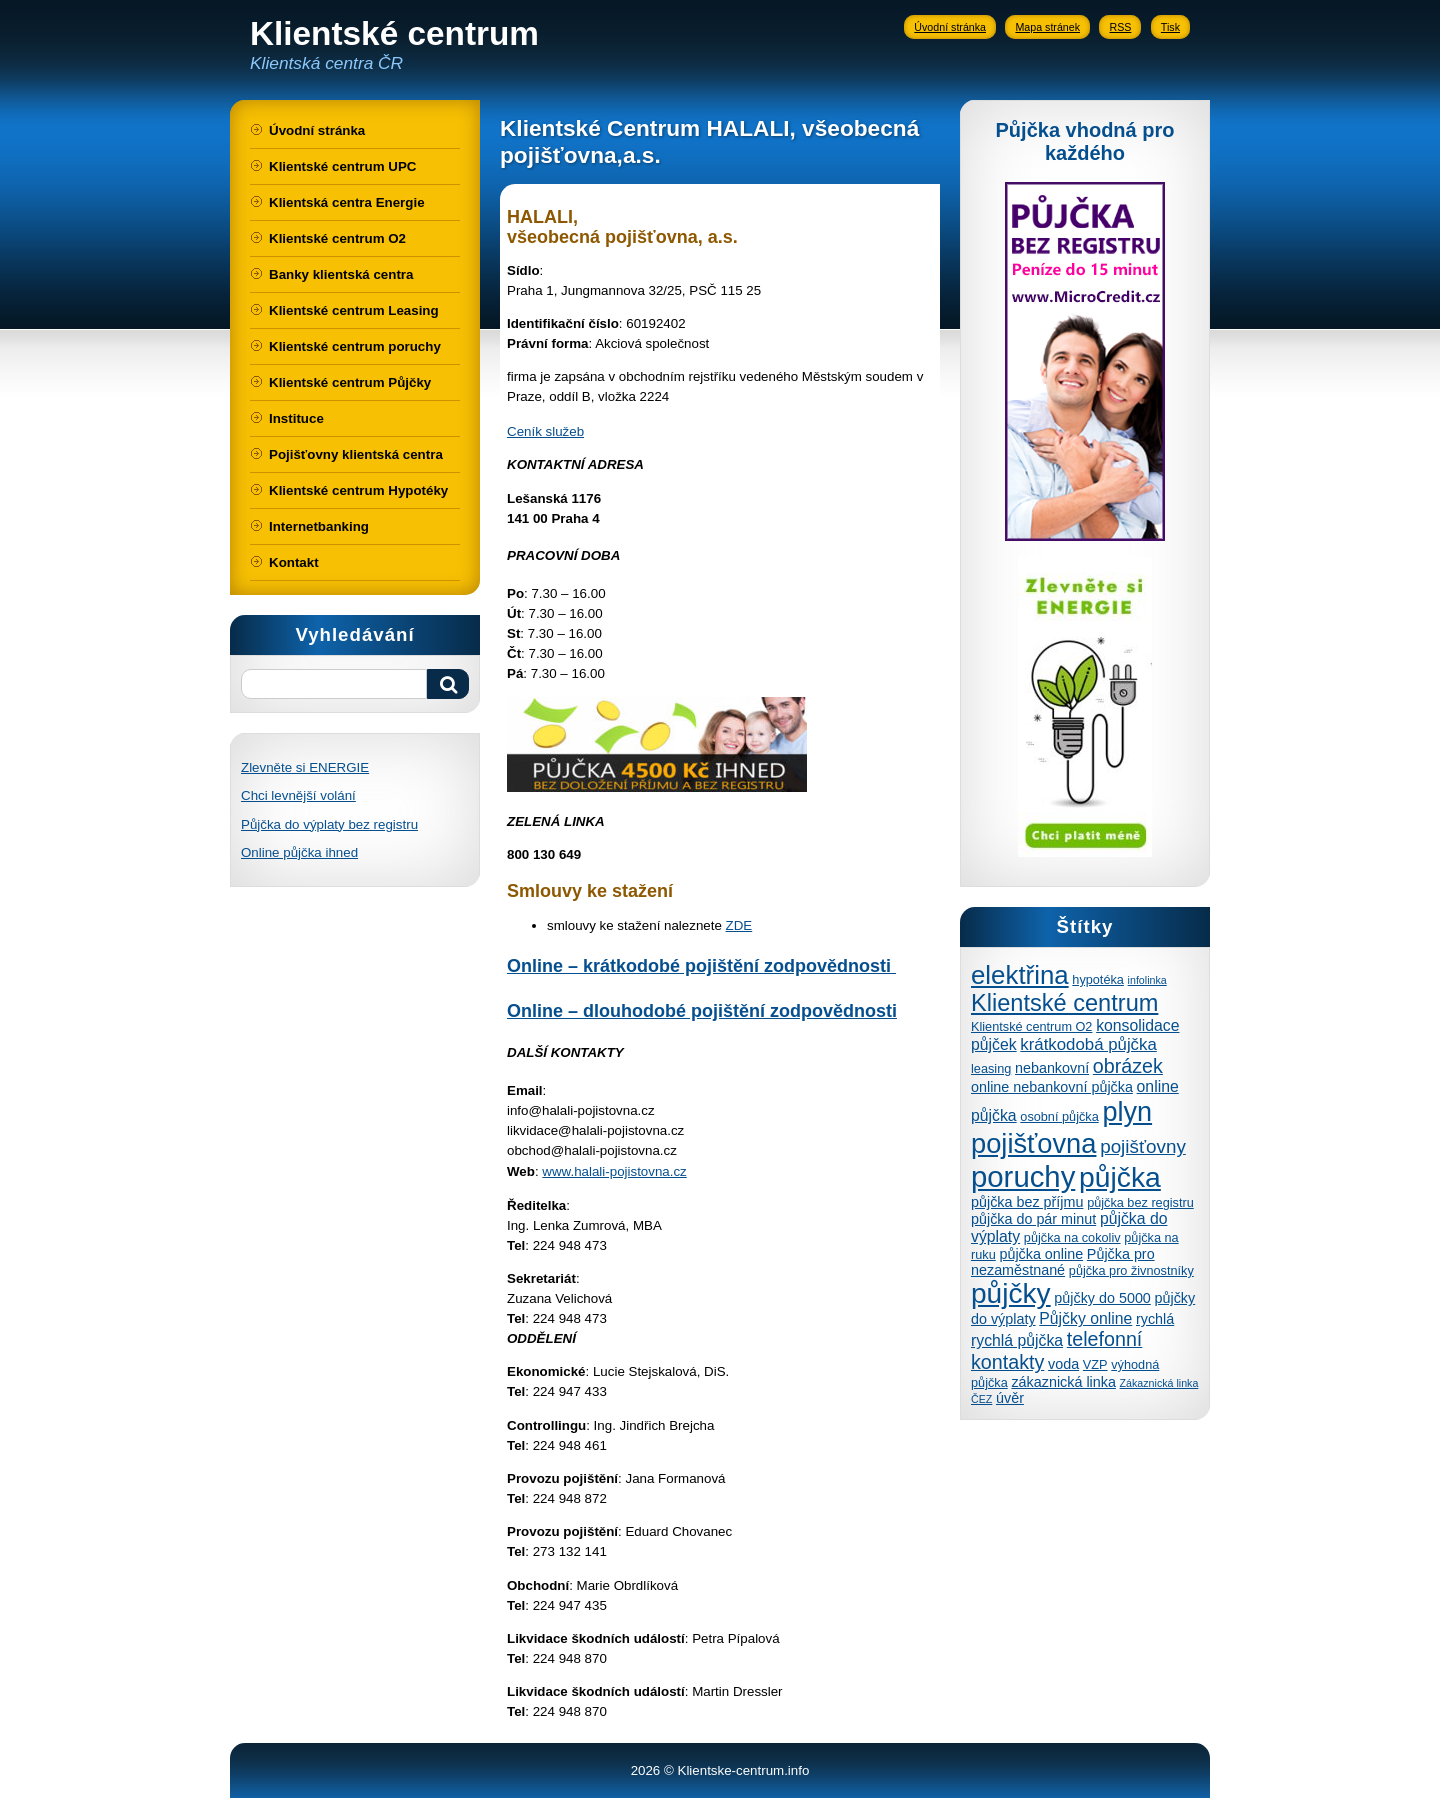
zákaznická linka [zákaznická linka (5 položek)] (1063, 1382)
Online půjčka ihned (299, 852)
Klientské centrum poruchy (355, 346)
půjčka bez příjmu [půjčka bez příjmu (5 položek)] (1027, 1202)
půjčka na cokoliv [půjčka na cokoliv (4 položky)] (1072, 1237)
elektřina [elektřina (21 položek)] (1020, 975)
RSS (1120, 27)
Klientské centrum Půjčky (350, 382)
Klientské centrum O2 (337, 238)
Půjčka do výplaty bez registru (329, 824)
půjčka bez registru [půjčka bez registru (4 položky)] (1140, 1202)
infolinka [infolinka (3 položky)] (1147, 980)
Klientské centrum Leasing (354, 310)
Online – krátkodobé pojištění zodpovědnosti (701, 966)
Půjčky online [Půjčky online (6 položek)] (1085, 1318)
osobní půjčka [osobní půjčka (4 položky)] (1059, 1116)
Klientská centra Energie (347, 202)
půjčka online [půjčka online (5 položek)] (1041, 1254)
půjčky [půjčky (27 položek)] (1011, 1293)
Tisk (1170, 27)
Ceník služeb (545, 431)
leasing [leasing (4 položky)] (991, 1068)
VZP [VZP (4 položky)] (1095, 1364)
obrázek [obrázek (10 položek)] (1128, 1066)
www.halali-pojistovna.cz (614, 1171)
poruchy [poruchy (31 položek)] (1023, 1176)
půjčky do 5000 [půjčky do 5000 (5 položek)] (1102, 1298)
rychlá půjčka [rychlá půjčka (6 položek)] (1017, 1340)
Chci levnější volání (298, 795)
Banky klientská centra (341, 274)
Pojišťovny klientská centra (356, 454)
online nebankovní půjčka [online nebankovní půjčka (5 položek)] (1052, 1087)
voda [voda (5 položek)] (1063, 1364)
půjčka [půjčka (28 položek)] (1120, 1177)
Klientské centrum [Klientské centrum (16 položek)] (1064, 1003)
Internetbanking (319, 526)
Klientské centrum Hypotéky (358, 490)
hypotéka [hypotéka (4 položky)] (1098, 979)
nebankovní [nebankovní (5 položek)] (1052, 1068)
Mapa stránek (1047, 27)
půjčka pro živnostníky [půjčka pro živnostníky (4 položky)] (1131, 1270)
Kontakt (294, 562)
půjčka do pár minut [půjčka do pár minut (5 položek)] (1033, 1219)
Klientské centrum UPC (342, 166)
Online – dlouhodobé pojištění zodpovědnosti (702, 1011)
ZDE (739, 925)
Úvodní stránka (950, 27)
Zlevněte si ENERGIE (305, 767)
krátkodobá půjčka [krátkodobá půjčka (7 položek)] (1088, 1044)
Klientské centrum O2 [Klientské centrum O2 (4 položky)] (1031, 1026)
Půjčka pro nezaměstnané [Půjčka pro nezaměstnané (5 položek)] (1063, 1262)
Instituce (296, 418)
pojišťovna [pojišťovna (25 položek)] (1033, 1143)
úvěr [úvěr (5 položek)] (1010, 1398)
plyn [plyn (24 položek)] (1127, 1111)
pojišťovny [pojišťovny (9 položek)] (1143, 1146)
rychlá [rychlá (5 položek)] (1155, 1319)
